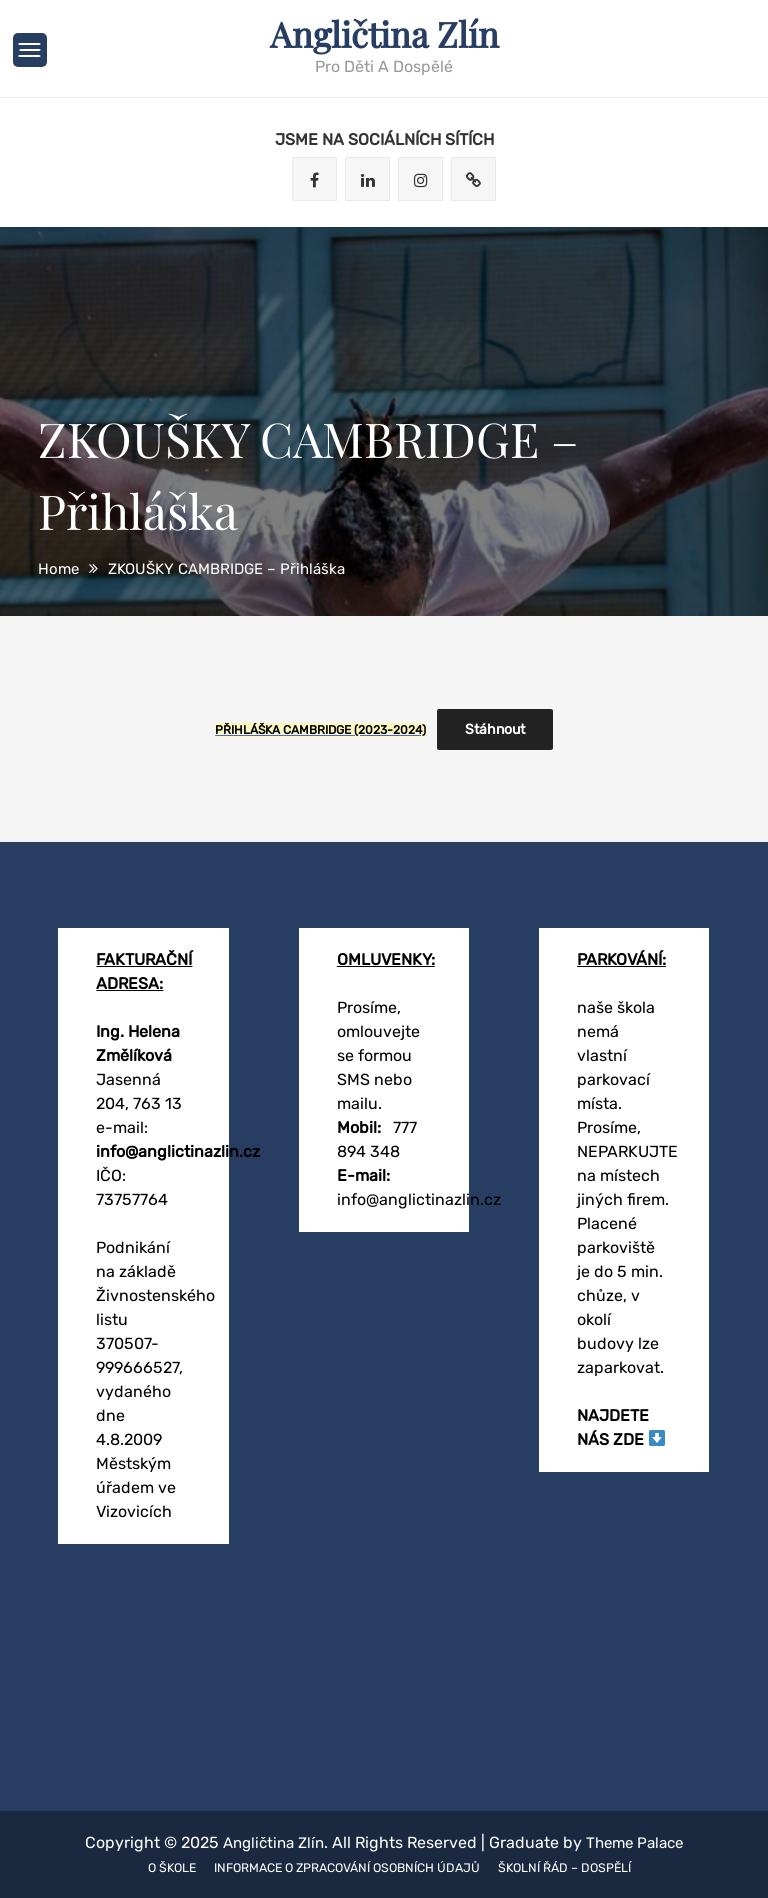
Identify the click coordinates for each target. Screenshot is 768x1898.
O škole (157, 1866)
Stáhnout (495, 728)
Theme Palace (638, 1841)
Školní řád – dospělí (577, 1866)
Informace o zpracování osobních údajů (345, 1866)
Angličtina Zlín (384, 33)
